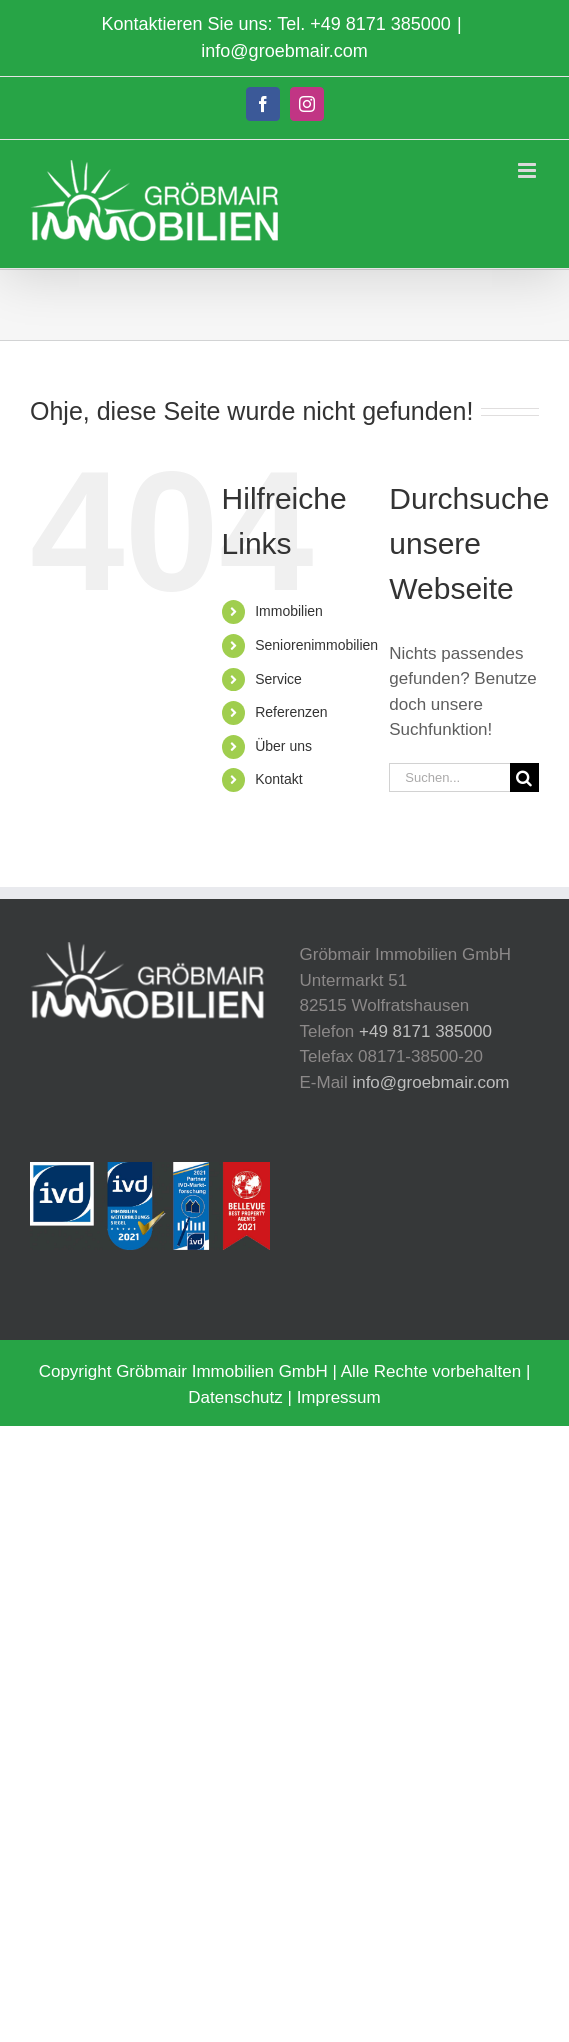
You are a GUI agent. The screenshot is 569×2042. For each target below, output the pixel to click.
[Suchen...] (449, 777)
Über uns (283, 746)
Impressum (339, 1397)
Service (278, 679)
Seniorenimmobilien (316, 645)
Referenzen (291, 712)
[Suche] (524, 777)
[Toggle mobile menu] (528, 170)
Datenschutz (235, 1397)
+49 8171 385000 (380, 24)
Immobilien (289, 611)
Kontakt (278, 779)
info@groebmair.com (284, 51)
